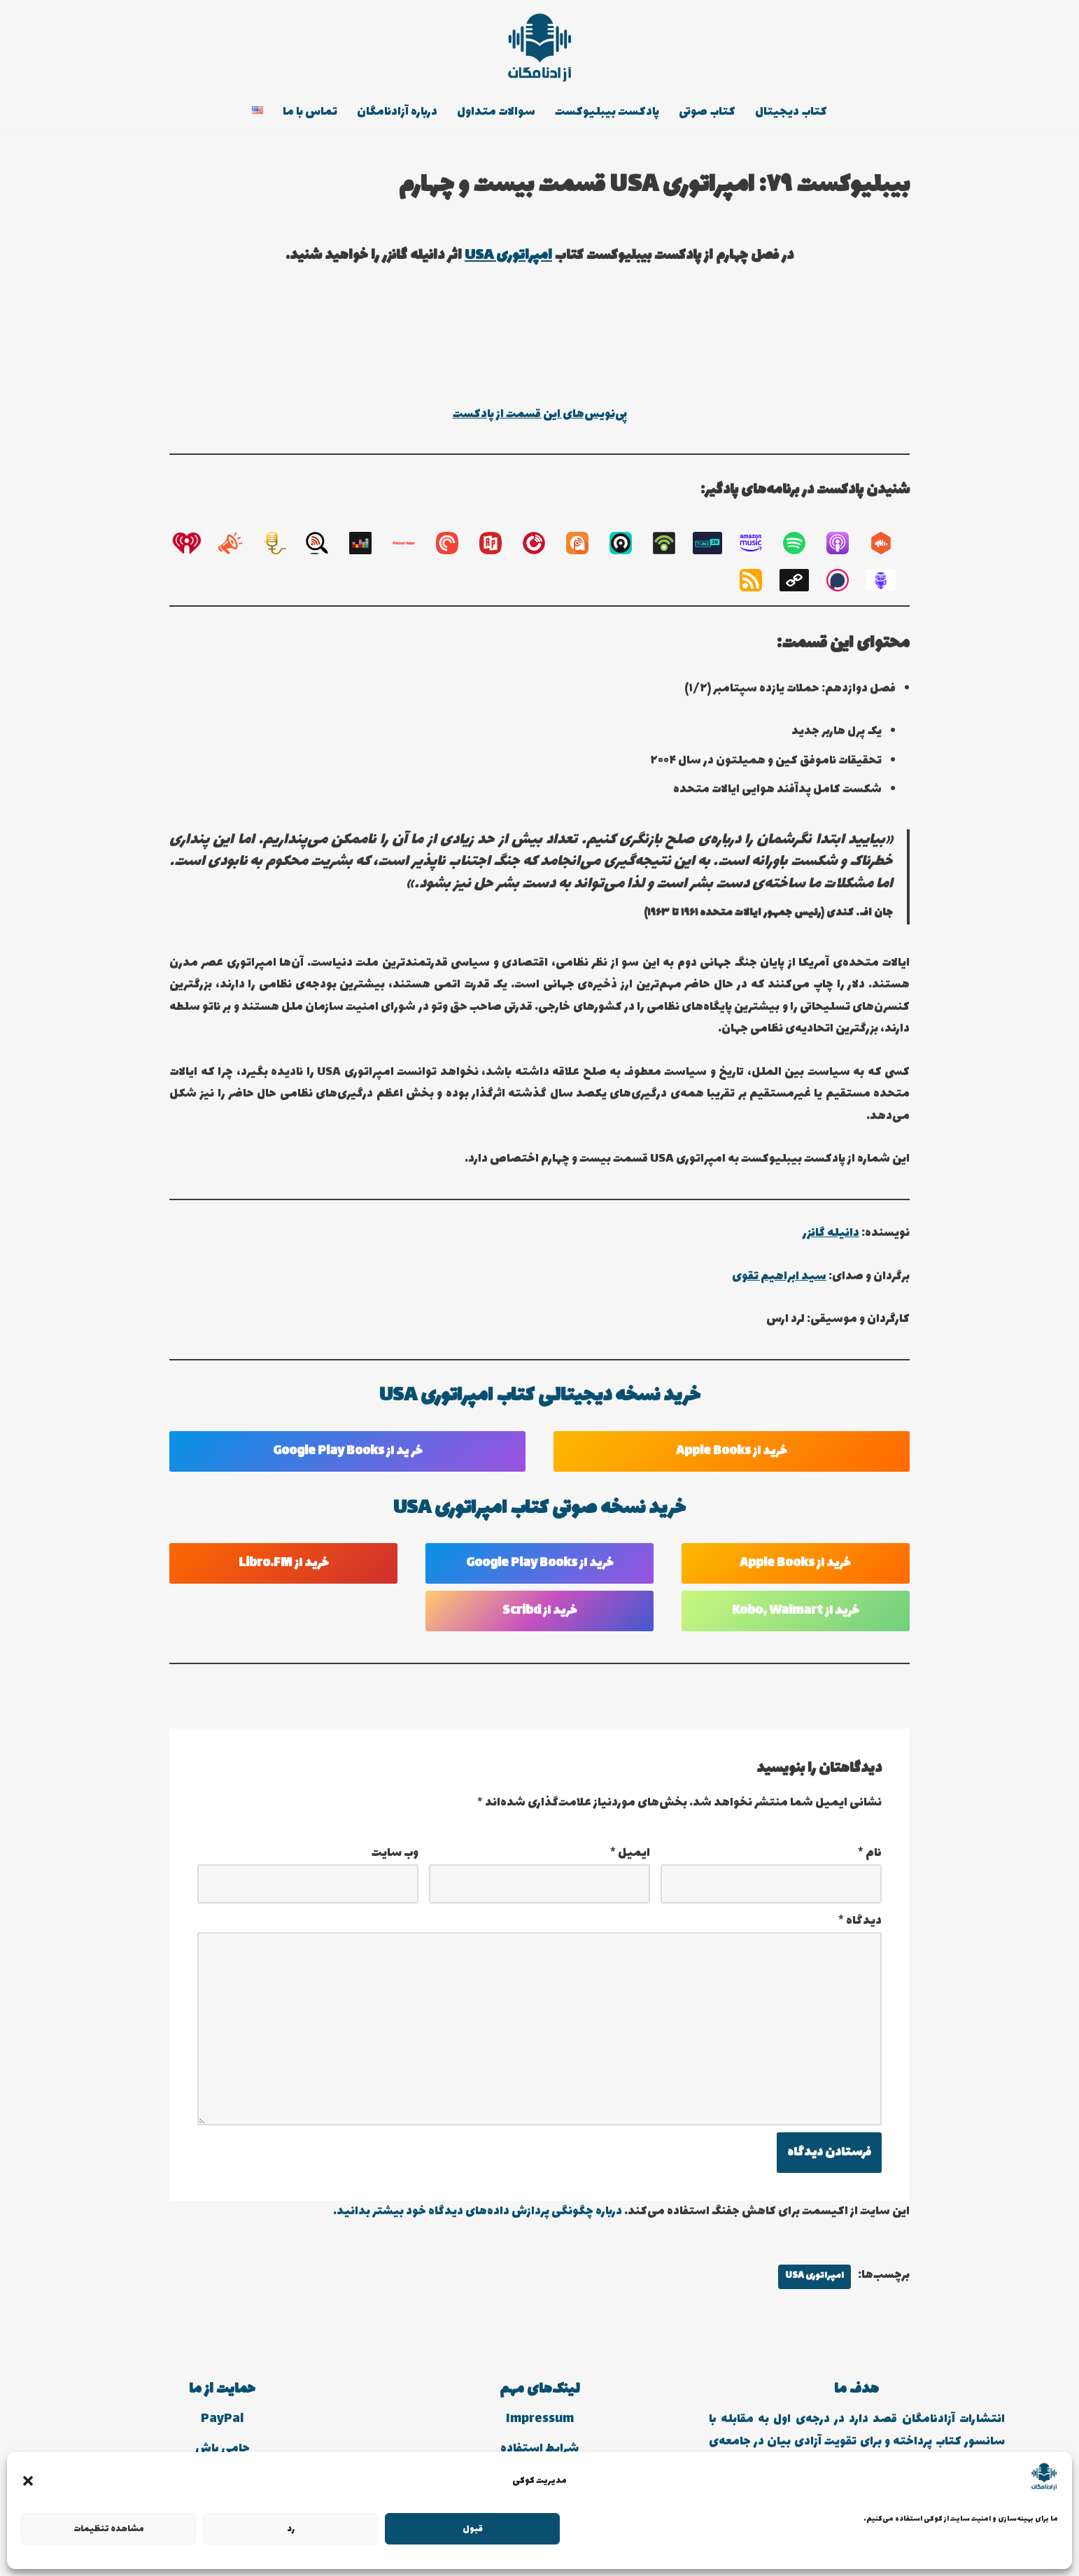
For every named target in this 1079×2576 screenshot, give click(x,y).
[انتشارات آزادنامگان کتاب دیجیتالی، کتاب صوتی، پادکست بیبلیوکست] (539, 48)
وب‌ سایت (395, 1861)
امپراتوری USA (508, 256)
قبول (473, 2529)
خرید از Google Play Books (540, 1571)
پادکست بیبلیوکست (609, 112)
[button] (28, 2481)
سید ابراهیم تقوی (777, 1283)
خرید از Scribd (539, 1618)
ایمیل (630, 1861)
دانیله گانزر (830, 1240)
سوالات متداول (497, 112)
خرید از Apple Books (731, 1458)
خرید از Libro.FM (284, 1571)
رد (291, 2529)
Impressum (540, 2432)
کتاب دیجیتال (795, 112)
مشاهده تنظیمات (108, 2529)
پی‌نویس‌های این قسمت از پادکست (539, 415)
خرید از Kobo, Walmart (795, 1618)
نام (870, 1861)
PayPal (222, 2432)
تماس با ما (308, 112)
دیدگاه (860, 1930)
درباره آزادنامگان (396, 112)
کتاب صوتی (710, 112)
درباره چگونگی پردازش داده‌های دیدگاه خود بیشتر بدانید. (475, 2224)
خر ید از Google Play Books (348, 1458)
